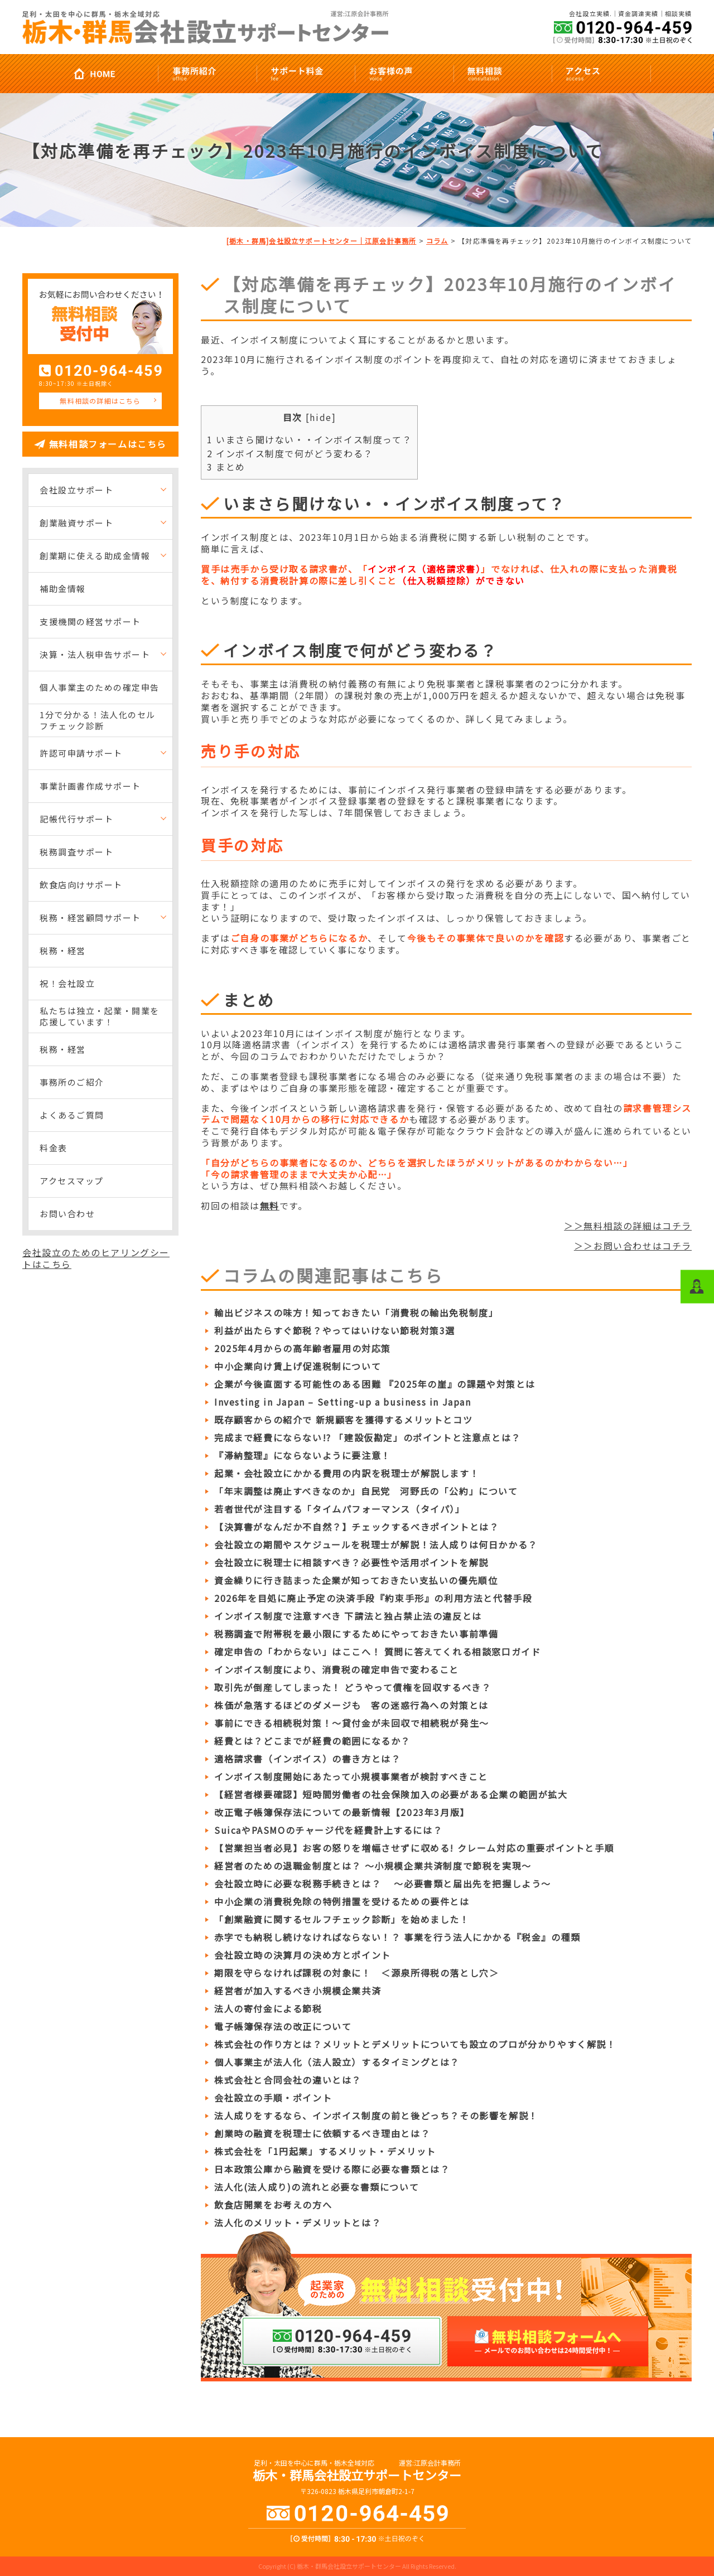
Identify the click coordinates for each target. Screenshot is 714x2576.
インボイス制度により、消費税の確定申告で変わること (336, 1669)
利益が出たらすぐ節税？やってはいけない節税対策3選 (334, 1330)
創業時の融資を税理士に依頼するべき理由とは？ (322, 2133)
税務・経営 (63, 950)
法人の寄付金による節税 (268, 2008)
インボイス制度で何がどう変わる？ (290, 453)
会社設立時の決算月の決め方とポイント (302, 1955)
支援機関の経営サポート (90, 621)
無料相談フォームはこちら (108, 444)
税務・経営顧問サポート (90, 917)
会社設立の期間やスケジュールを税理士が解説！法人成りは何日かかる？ (376, 1544)
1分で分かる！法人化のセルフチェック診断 (98, 720)
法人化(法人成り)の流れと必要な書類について (316, 2187)
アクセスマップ (72, 1181)
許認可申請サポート (81, 753)
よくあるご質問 (72, 1115)
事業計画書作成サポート (90, 786)
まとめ (226, 466)
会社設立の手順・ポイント (273, 2097)
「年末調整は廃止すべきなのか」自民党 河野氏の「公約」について (366, 1491)
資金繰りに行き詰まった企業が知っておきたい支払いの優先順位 (356, 1580)
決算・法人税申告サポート (95, 654)
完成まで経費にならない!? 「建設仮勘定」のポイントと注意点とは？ (367, 1437)
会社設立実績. (590, 14)
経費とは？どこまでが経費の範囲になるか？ (312, 1740)
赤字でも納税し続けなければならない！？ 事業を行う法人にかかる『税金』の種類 (397, 1937)
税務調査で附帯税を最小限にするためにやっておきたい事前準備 (356, 1633)
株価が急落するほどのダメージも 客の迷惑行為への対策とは (351, 1705)
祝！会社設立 (67, 983)
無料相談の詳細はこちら (100, 400)
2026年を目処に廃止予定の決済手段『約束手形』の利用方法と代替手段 (373, 1598)
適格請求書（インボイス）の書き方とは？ (307, 1758)
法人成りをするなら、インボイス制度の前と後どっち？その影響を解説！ (376, 2115)
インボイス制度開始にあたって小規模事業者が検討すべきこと (351, 1776)
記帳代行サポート (76, 819)
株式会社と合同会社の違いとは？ (287, 2079)
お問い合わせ (67, 1213)
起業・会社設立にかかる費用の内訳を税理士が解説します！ (346, 1473)
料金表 (53, 1148)
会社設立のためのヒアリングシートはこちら (96, 1258)
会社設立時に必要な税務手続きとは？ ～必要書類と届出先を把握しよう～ (382, 1883)
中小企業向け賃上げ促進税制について (297, 1366)
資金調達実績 (638, 14)
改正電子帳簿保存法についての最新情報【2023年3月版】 (342, 1812)
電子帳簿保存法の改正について (282, 2026)
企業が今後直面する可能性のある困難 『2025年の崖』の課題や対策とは (375, 1384)
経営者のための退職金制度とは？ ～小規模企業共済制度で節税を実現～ (373, 1865)
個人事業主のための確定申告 (100, 687)
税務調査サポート (76, 852)
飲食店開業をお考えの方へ (273, 2204)
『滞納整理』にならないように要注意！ (302, 1455)
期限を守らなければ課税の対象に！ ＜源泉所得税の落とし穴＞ (356, 1972)
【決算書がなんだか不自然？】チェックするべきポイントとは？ (356, 1526)
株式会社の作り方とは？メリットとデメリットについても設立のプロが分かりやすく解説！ (415, 2044)
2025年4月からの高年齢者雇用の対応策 (302, 1348)
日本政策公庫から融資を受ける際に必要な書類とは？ (332, 2169)
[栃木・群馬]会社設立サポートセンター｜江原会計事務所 (321, 240)
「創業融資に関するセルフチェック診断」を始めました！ (342, 1919)
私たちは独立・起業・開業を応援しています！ (100, 1016)
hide (320, 417)
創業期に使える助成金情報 (95, 555)
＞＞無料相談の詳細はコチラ (628, 1225)
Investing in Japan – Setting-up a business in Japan (342, 1401)
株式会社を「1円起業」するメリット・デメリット (325, 2151)
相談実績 (678, 14)
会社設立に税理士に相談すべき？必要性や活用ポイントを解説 (351, 1562)
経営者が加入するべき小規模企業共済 (297, 1990)
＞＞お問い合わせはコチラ (633, 1245)
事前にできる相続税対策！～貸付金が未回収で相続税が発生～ (351, 1723)
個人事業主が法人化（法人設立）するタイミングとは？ (337, 2062)
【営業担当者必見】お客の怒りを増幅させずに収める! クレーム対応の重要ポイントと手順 (414, 1847)
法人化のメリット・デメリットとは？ (297, 2222)
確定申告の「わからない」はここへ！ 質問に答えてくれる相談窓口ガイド (377, 1651)
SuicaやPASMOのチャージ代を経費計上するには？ (328, 1830)
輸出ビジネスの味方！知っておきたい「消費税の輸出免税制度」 (356, 1312)
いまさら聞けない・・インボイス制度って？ (309, 439)
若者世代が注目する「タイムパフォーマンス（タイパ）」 (339, 1508)
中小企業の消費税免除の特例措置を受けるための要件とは (342, 1901)
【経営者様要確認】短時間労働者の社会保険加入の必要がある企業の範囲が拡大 (391, 1794)
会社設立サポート (76, 490)
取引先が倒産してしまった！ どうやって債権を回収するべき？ (352, 1687)
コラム (437, 240)
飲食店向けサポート (81, 884)
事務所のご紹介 (72, 1082)
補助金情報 (63, 588)
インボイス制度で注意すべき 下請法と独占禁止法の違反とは (348, 1616)
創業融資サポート (76, 523)
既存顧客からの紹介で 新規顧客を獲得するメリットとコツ (343, 1419)
